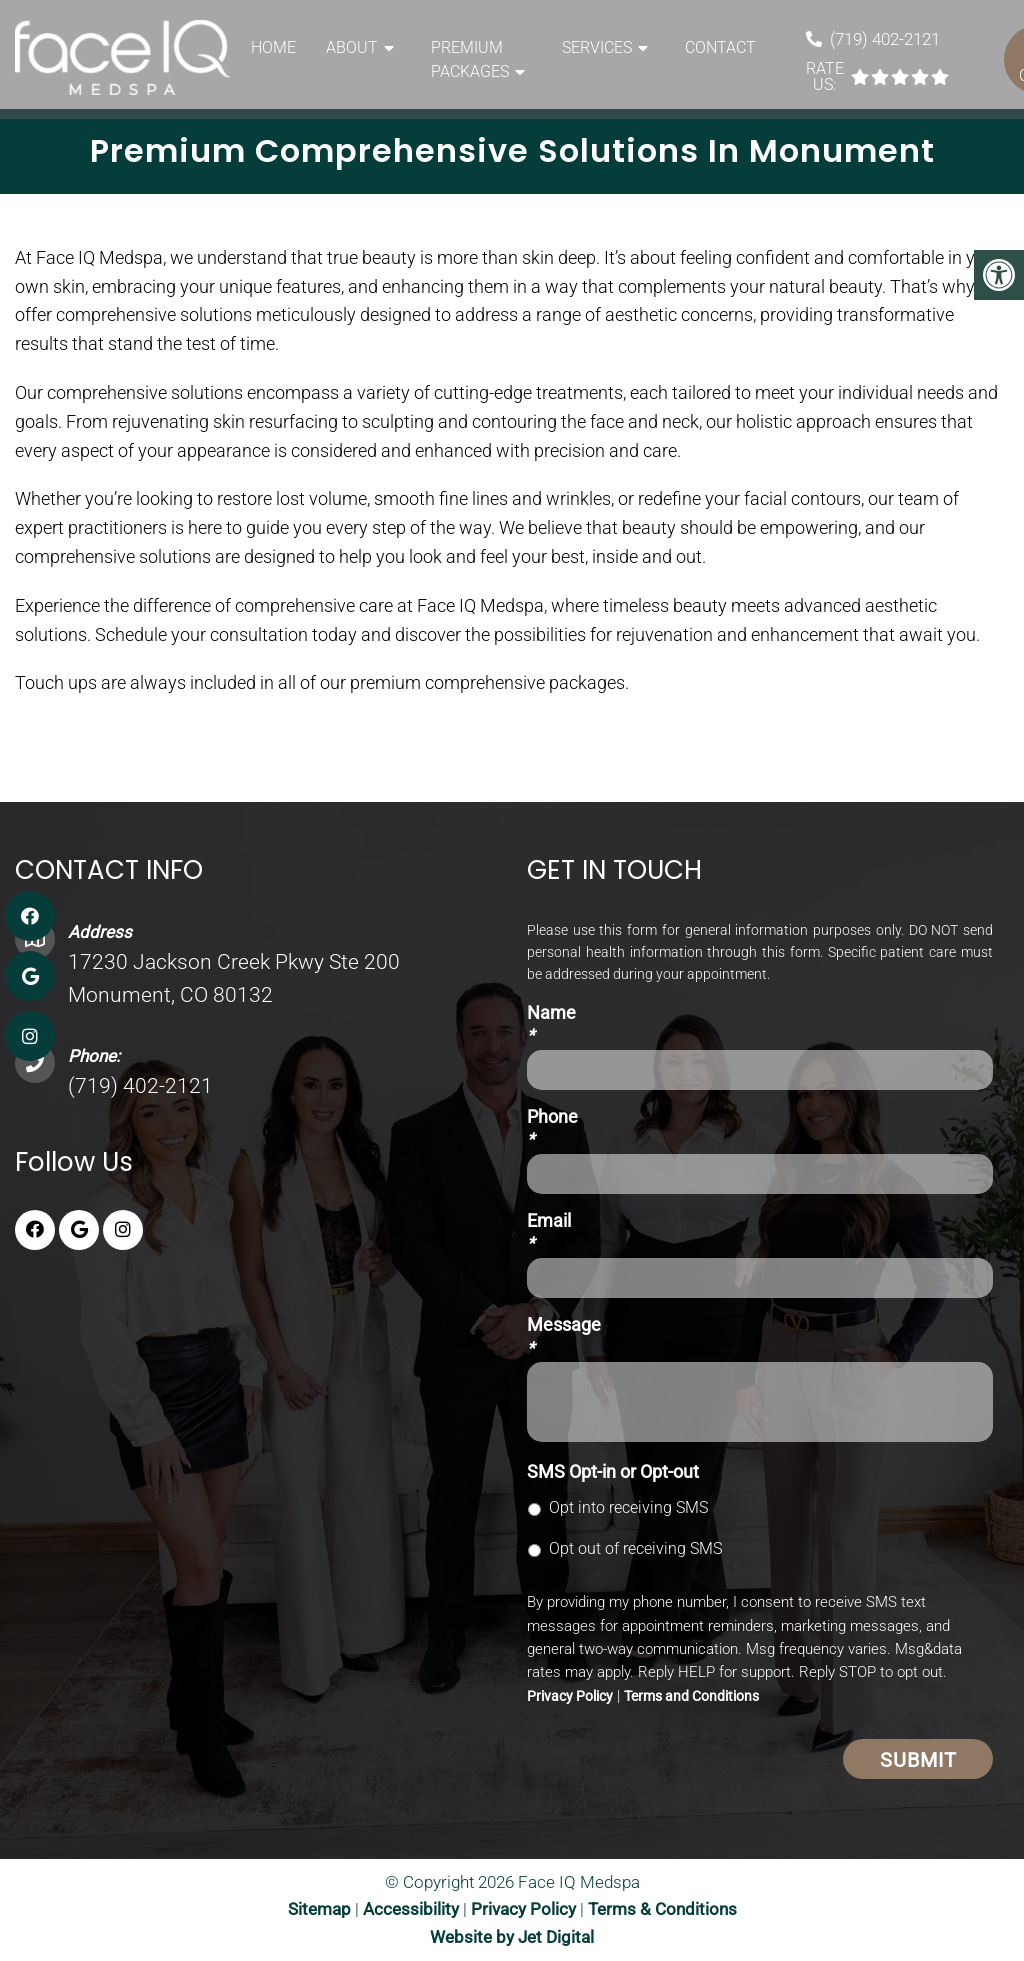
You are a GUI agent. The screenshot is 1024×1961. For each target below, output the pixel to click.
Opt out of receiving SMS (635, 1548)
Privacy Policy (570, 1696)
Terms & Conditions (662, 1909)
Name (551, 1024)
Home (273, 47)
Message (564, 1336)
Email (549, 1232)
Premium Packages (470, 59)
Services (597, 47)
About (352, 47)
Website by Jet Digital (512, 1937)
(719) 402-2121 (885, 39)
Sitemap (319, 1909)
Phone (552, 1128)
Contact (720, 47)
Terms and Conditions (691, 1696)
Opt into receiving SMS (628, 1507)
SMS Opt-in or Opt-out (613, 1471)
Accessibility (411, 1909)
